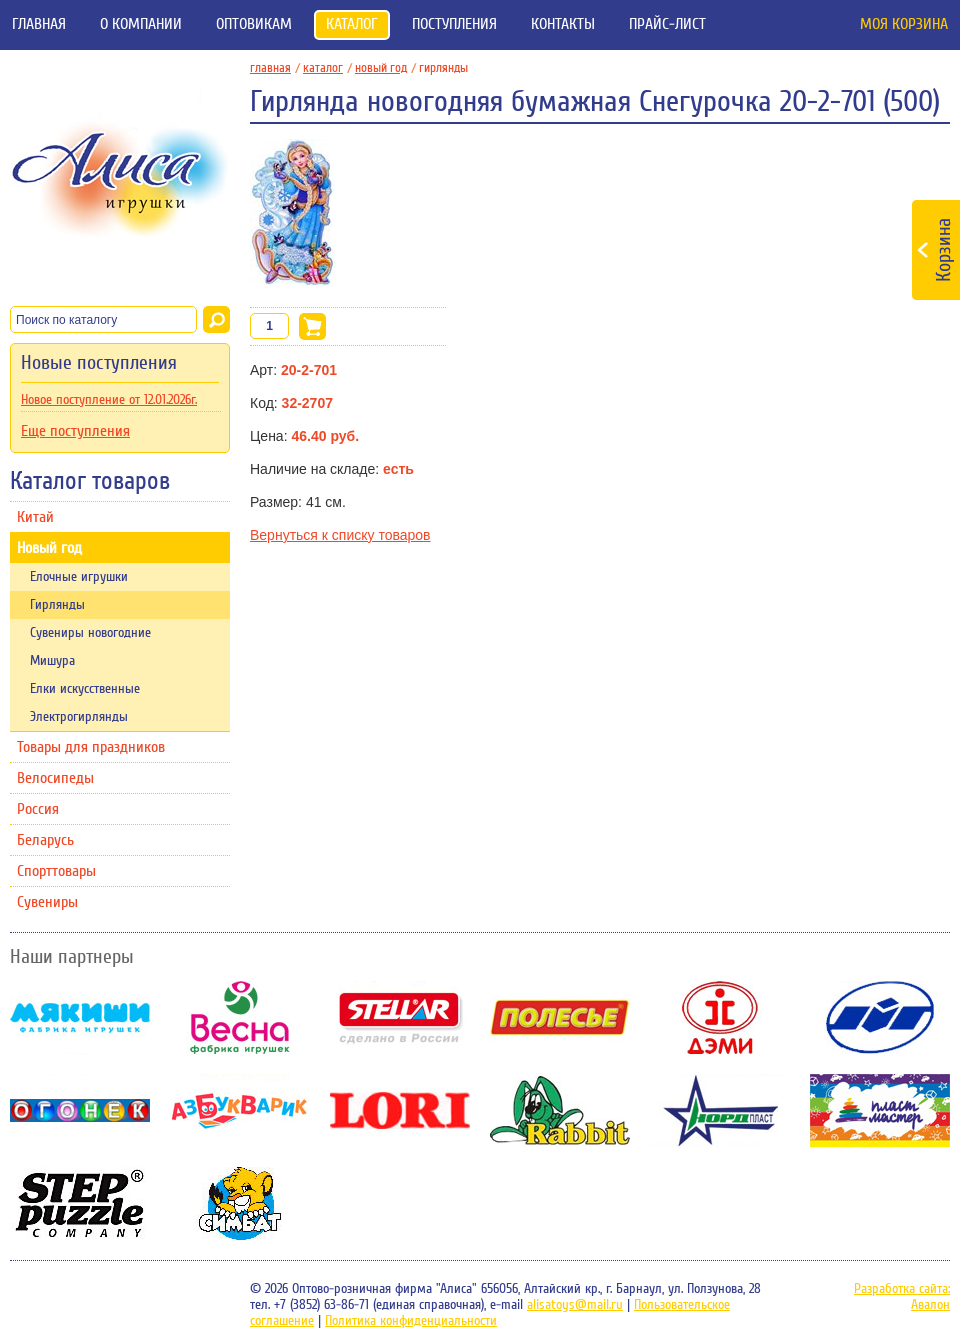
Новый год (49, 548)
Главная (39, 24)
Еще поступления (75, 431)
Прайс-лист (667, 24)
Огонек (80, 1110)
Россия (38, 809)
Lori (400, 1110)
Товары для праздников (91, 747)
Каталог (352, 24)
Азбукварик (240, 1110)
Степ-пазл (80, 1203)
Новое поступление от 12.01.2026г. (109, 400)
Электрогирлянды (79, 717)
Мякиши (80, 1017)
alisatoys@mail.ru (575, 1305)
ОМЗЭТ (880, 1017)
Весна (240, 1017)
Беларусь (45, 840)
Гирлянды (57, 605)
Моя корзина (904, 24)
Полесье (560, 1017)
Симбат (240, 1203)
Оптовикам (254, 24)
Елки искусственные (85, 689)
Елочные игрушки (79, 577)
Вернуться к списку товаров (340, 535)
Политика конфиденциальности (411, 1321)
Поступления (454, 24)
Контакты (563, 24)
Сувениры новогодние (90, 633)
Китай (35, 517)
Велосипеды (55, 778)
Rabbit (560, 1110)
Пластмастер (880, 1110)
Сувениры (47, 902)
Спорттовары (56, 871)
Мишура (52, 661)
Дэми (720, 1017)
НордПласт (720, 1110)
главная (275, 67)
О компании (141, 24)
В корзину (312, 326)
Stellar (400, 1017)
